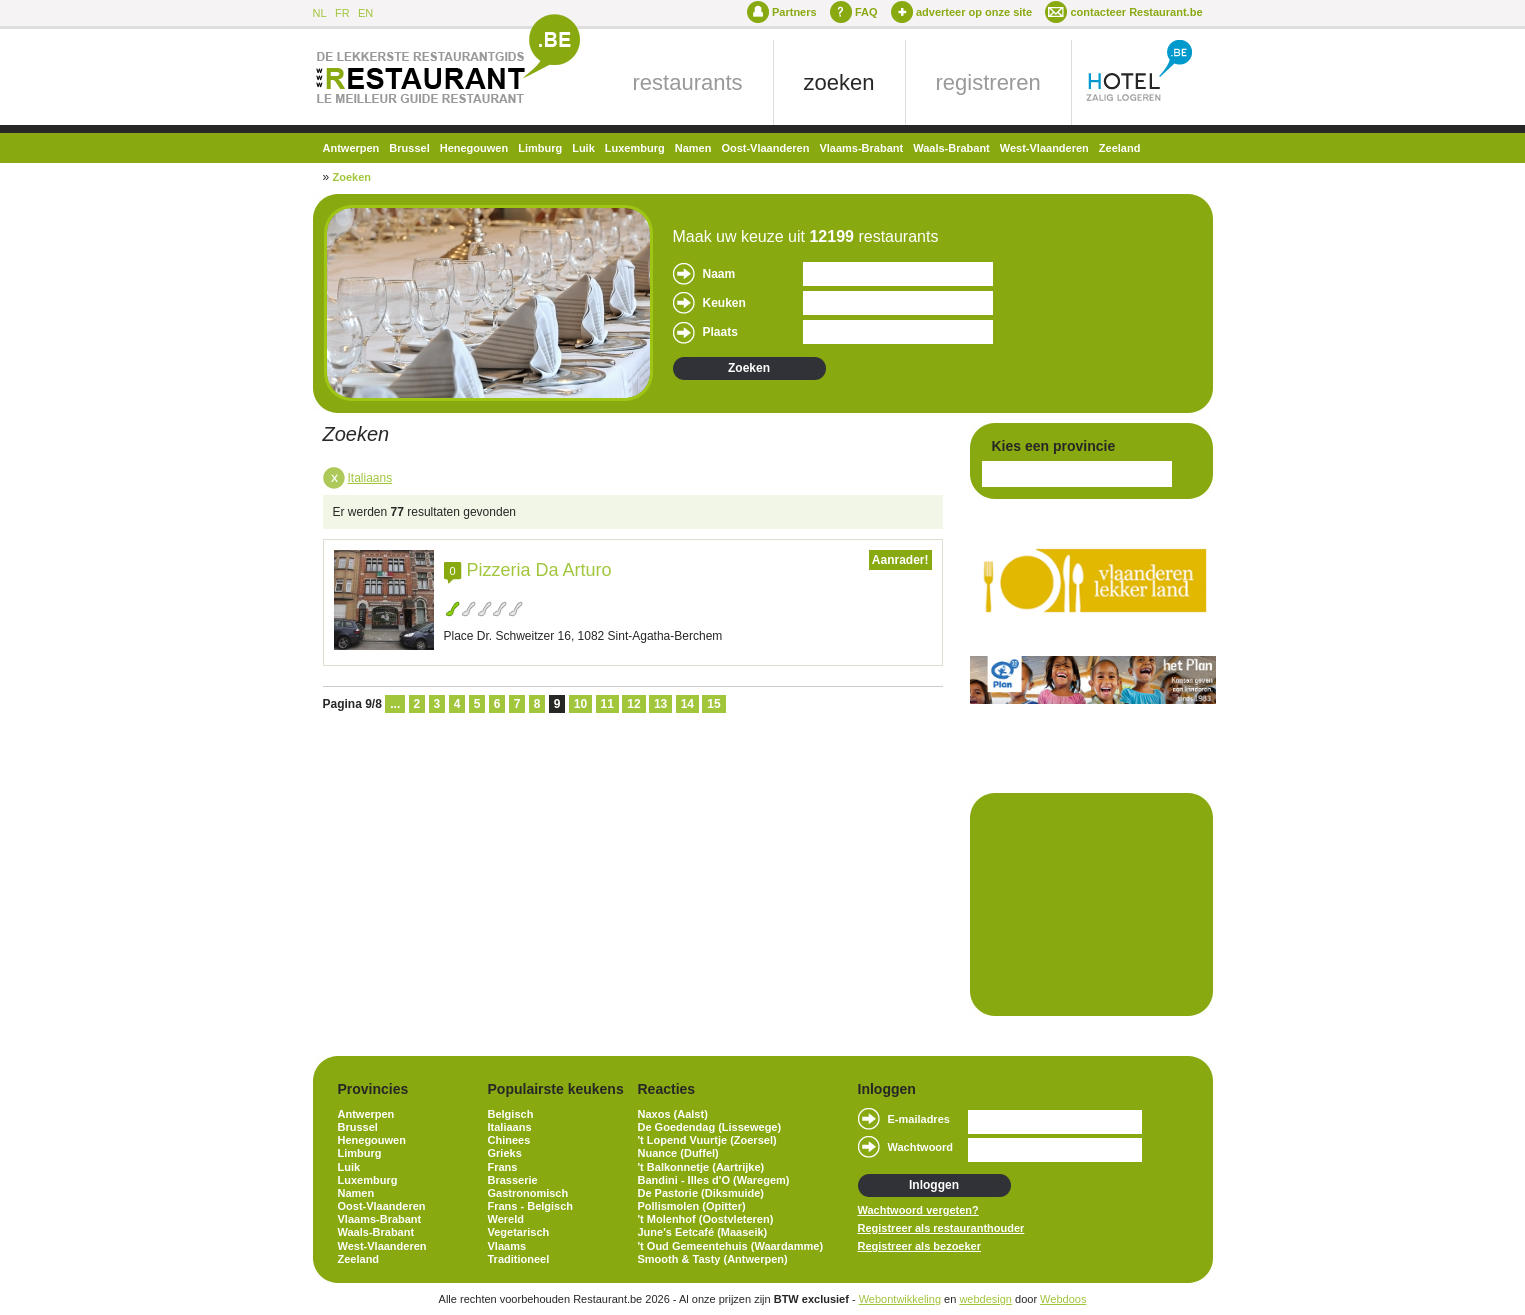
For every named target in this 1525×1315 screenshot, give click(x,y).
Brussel (409, 148)
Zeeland (1120, 148)
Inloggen (934, 1185)
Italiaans (370, 478)
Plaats (720, 332)
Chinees (509, 1140)
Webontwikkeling (900, 1299)
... (395, 704)
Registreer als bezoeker (920, 1246)
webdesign (985, 1299)
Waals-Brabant (951, 148)
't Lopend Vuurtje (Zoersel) (707, 1140)
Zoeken (352, 177)
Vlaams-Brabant (861, 148)
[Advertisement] (1082, 903)
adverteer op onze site (974, 12)
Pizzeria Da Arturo (539, 570)
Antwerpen (351, 148)
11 (607, 704)
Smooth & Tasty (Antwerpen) (713, 1259)
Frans (503, 1167)
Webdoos (1063, 1299)
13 (660, 704)
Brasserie (513, 1180)
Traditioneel (519, 1259)
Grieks (505, 1153)
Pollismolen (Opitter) (692, 1206)
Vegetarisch (519, 1232)
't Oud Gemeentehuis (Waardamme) (731, 1246)
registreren (988, 82)
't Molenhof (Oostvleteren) (706, 1219)
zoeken (839, 82)
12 (633, 704)
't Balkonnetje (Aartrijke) (701, 1167)
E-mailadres (919, 1119)
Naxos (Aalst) (673, 1114)
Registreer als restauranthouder (941, 1228)
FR (342, 13)
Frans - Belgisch (531, 1206)
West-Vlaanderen (1044, 148)
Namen (693, 148)
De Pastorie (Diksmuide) (701, 1193)
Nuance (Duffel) (678, 1153)
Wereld (506, 1219)
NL (320, 13)
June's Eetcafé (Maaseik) (703, 1232)
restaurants (688, 82)
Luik (583, 148)
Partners (794, 12)
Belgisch (511, 1114)
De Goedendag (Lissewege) (710, 1127)
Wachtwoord (921, 1147)
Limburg (540, 148)
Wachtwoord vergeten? (918, 1210)
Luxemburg (635, 148)
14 (687, 704)
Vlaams (507, 1246)
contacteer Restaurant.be (1136, 12)
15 (713, 704)
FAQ (866, 12)
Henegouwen (474, 148)
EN (365, 13)
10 (580, 704)
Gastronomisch (528, 1193)
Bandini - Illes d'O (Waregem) (714, 1180)
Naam (719, 274)
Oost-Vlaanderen (765, 148)
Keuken (724, 303)
